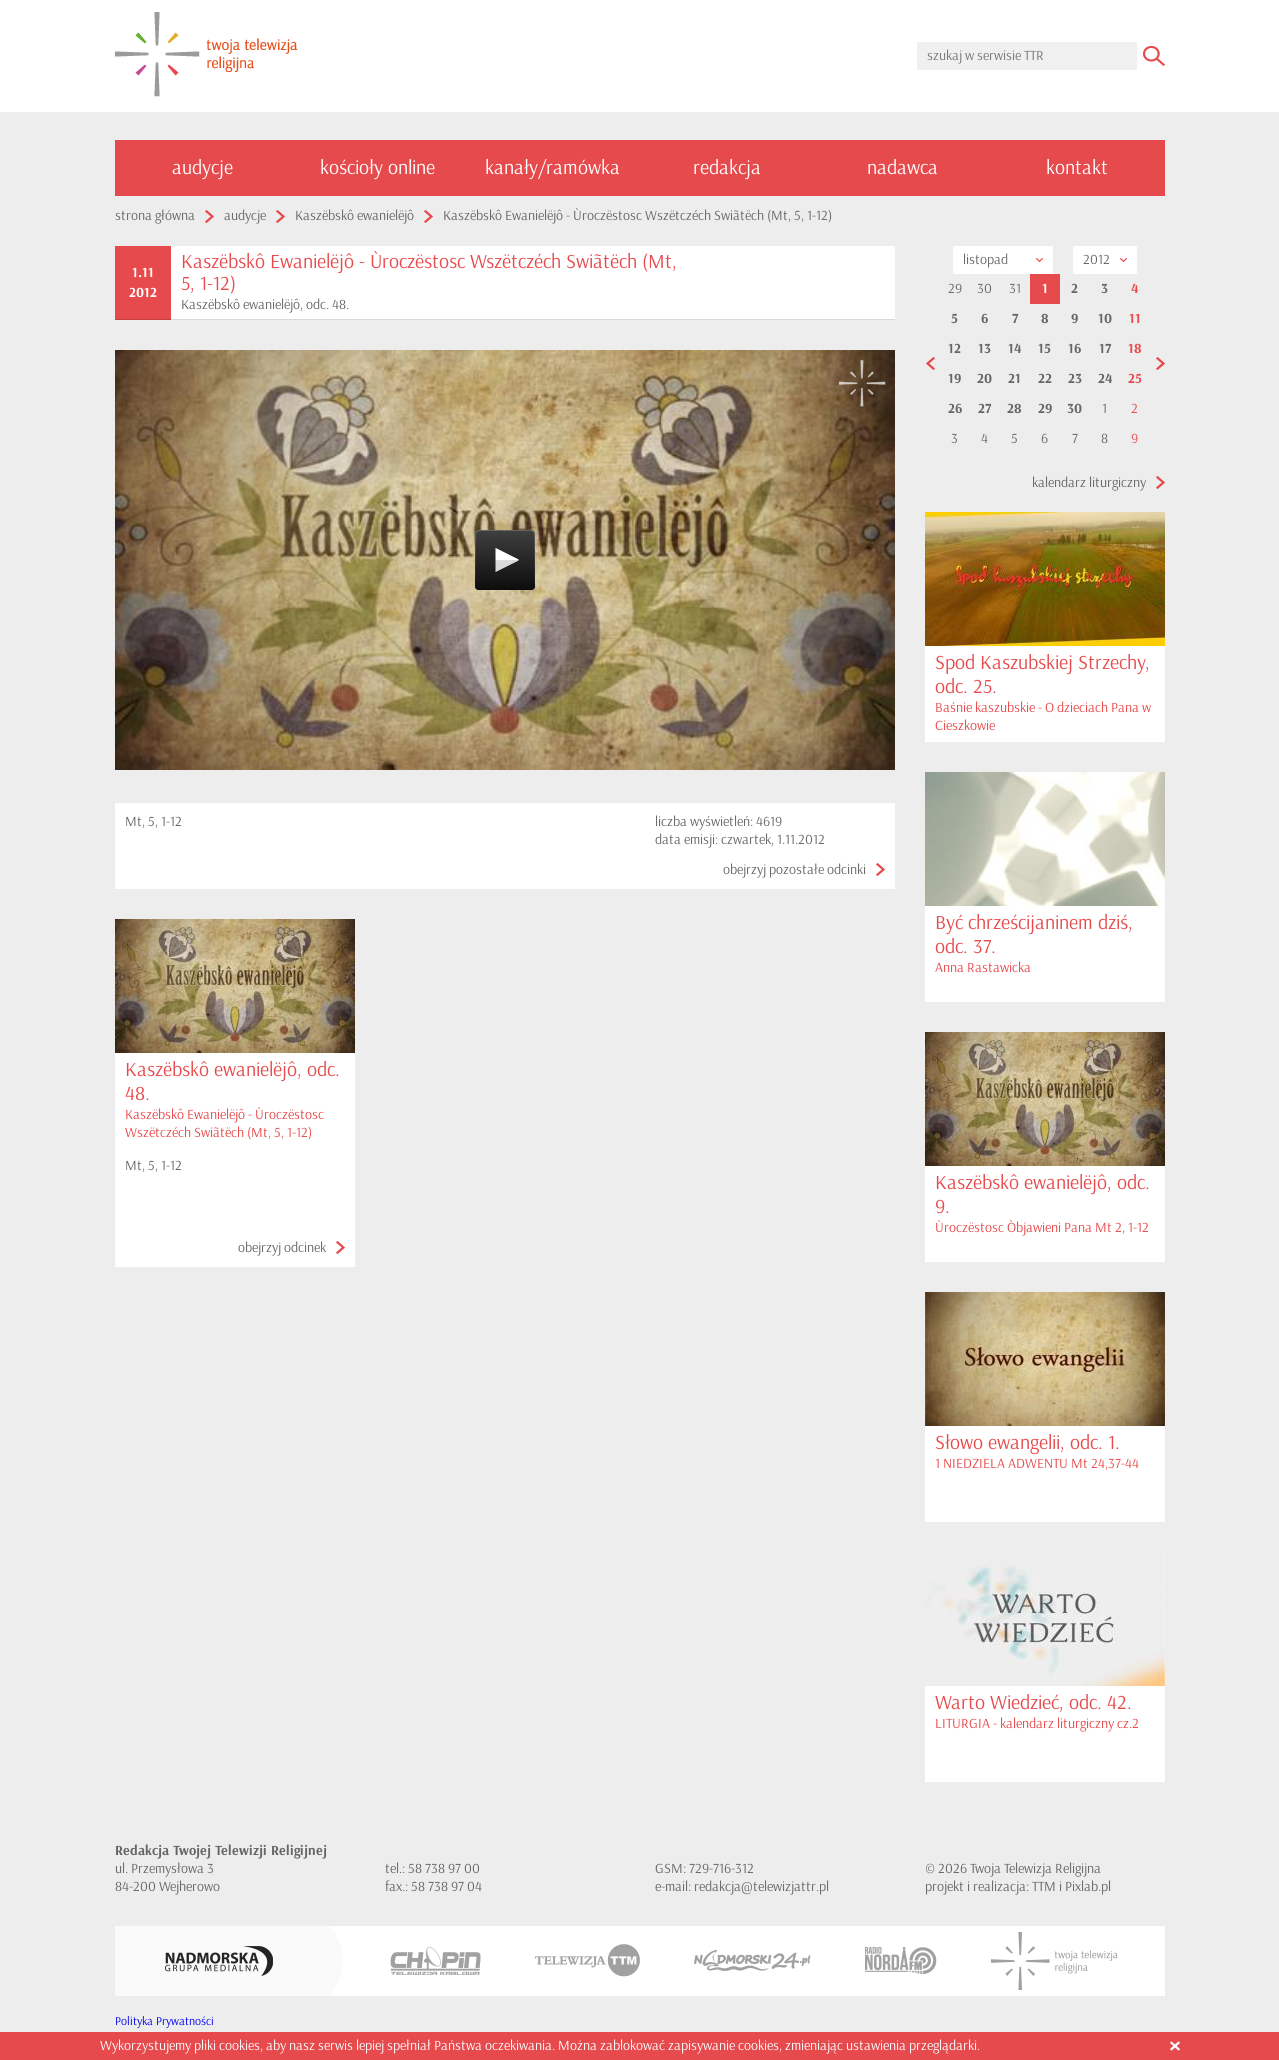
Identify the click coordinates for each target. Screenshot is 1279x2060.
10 (1105, 319)
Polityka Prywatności (164, 2021)
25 (1135, 379)
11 (1135, 319)
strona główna (155, 215)
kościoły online (377, 167)
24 (1105, 379)
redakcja (727, 167)
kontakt (1077, 167)
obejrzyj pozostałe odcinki (794, 869)
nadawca (902, 167)
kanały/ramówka (552, 167)
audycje (202, 167)
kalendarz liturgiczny (1089, 482)
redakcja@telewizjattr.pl (761, 1886)
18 (1135, 349)
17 (1105, 349)
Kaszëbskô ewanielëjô (354, 215)
